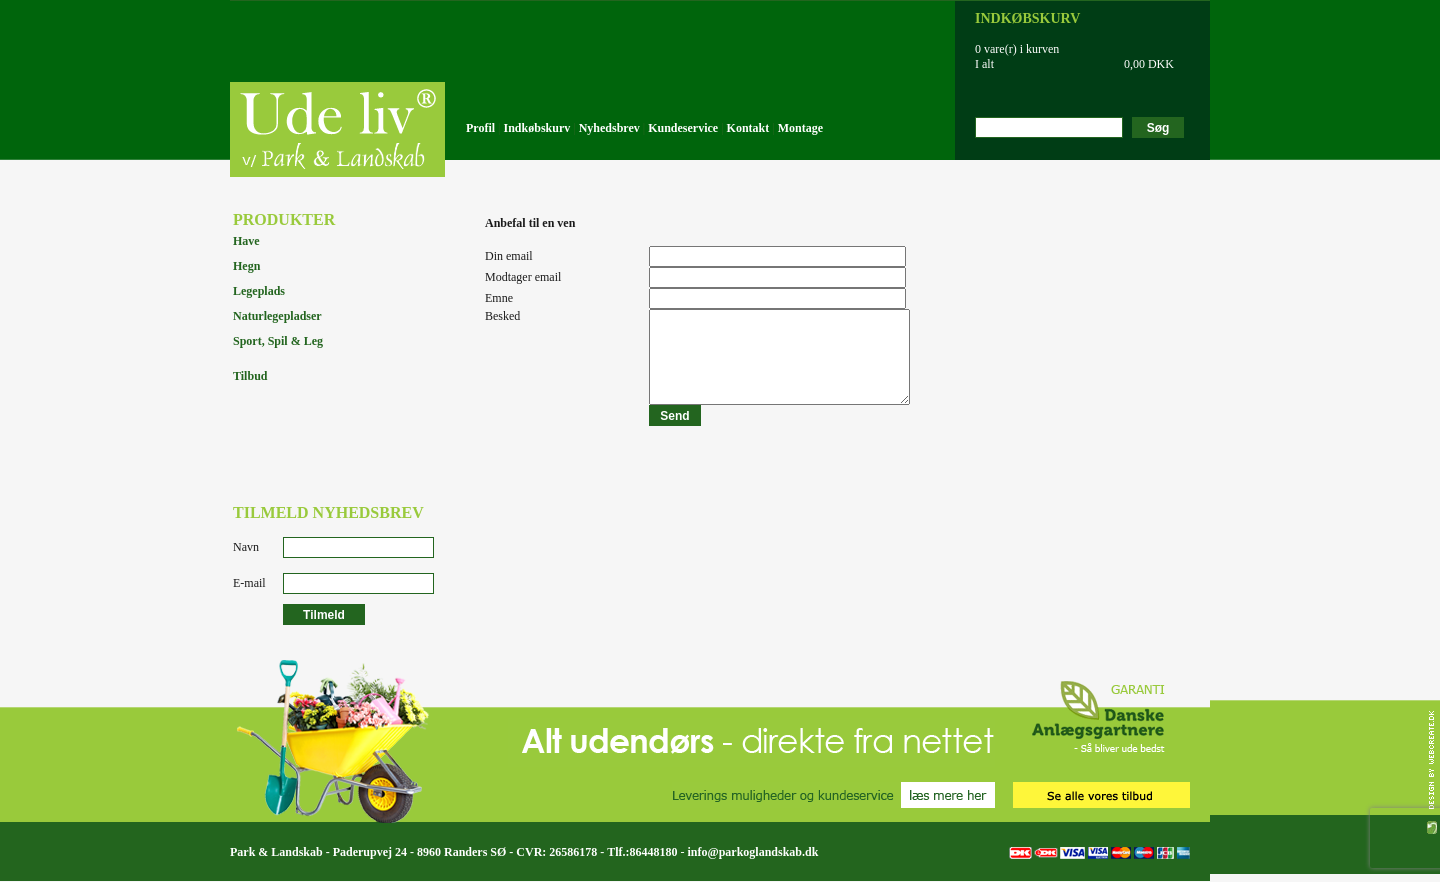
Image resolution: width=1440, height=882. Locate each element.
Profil (480, 128)
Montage (800, 128)
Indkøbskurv (537, 128)
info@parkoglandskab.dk (752, 852)
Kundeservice (683, 128)
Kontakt (748, 128)
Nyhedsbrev (609, 128)
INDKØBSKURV (1027, 18)
